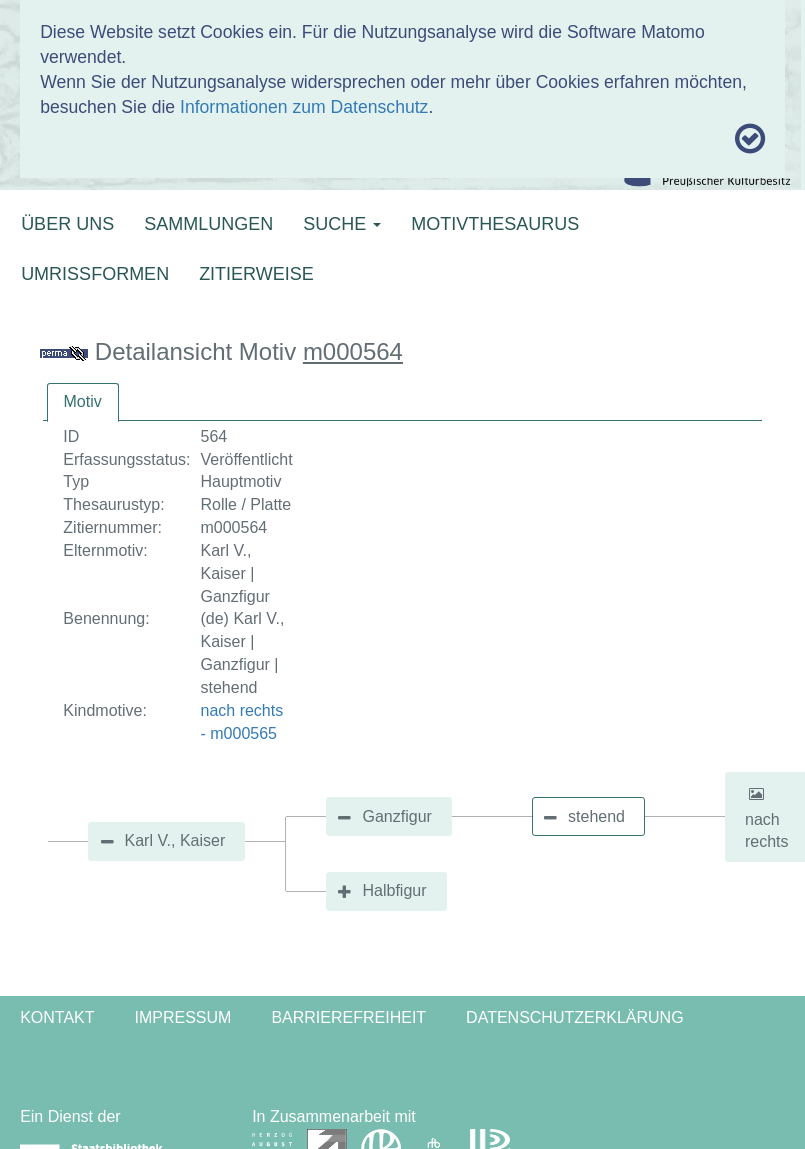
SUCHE (342, 224)
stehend (596, 816)
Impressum (183, 1017)
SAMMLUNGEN (208, 224)
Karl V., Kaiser (175, 840)
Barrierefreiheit (348, 1017)
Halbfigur (394, 890)
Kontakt (57, 1017)
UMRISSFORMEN (95, 274)
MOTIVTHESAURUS (495, 224)
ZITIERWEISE (256, 274)
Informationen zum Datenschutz (304, 107)
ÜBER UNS (67, 224)
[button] (756, 794)
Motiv (83, 401)
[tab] (83, 402)
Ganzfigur (396, 816)
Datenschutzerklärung (575, 1017)
